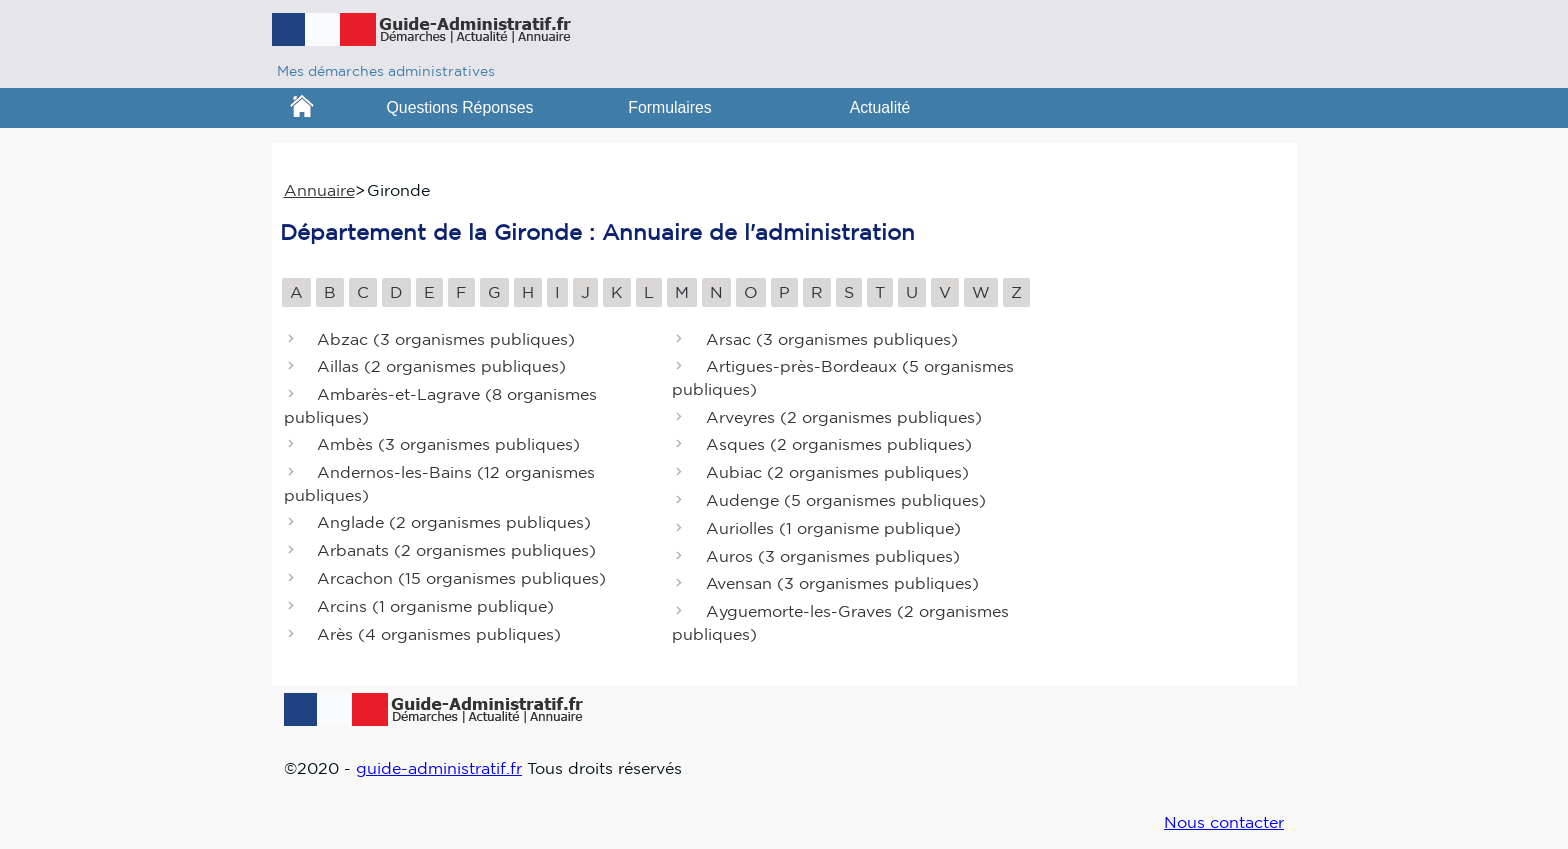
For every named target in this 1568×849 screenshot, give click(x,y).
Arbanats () (456, 551)
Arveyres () (844, 417)
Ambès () (448, 445)
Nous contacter (1224, 822)
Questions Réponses (460, 107)
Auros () (833, 556)
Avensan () (842, 584)
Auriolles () (833, 528)
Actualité (880, 107)
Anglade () (454, 523)
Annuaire (319, 190)
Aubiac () (837, 473)
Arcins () (435, 606)
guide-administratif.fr (439, 768)
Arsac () (832, 339)
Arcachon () (461, 578)
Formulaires (670, 107)
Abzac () (446, 339)
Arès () (439, 634)
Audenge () (846, 500)
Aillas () (441, 367)
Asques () (839, 445)
